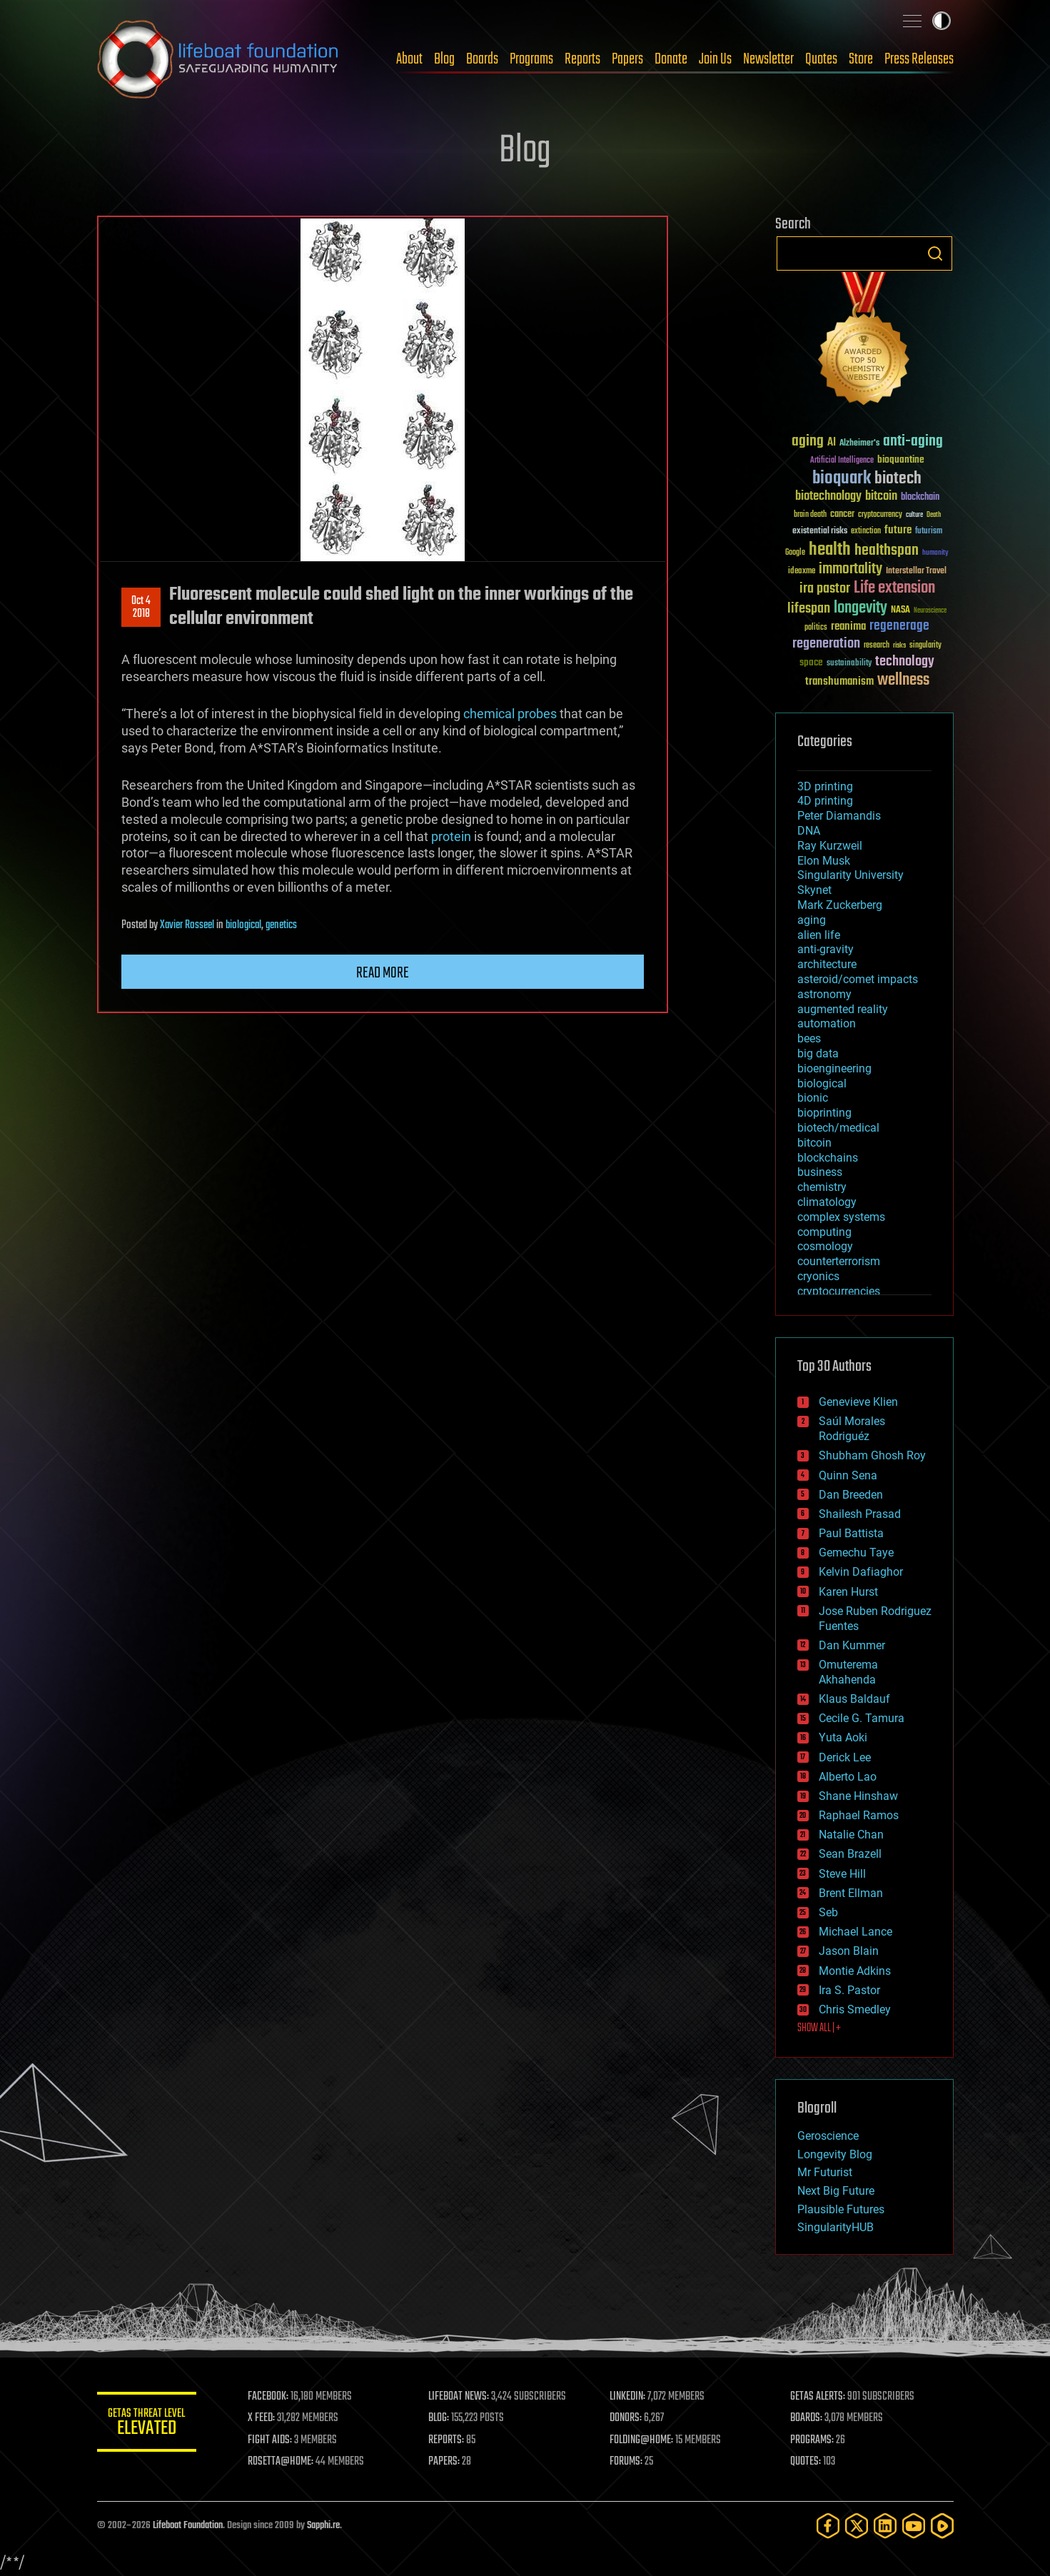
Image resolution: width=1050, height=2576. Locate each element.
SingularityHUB (835, 2227)
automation (826, 1023)
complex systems (841, 1217)
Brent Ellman (851, 1893)
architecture (827, 964)
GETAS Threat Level (147, 2424)
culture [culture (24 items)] (914, 515)
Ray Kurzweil (829, 845)
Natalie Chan (851, 1834)
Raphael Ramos (859, 1815)
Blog (444, 59)
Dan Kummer (852, 1645)
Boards (482, 59)
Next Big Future (835, 2191)
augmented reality (842, 1009)
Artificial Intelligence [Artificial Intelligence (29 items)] (842, 461)
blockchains (827, 1157)
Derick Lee (845, 1757)
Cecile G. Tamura (861, 1718)
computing (824, 1232)
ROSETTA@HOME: (281, 2461)
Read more (382, 973)
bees (809, 1038)
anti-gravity (825, 949)
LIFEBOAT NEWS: (459, 2397)
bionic (812, 1098)
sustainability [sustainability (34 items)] (849, 664)
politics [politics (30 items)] (815, 628)
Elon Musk (823, 860)
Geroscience (828, 2136)
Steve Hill (842, 1874)
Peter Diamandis (839, 815)
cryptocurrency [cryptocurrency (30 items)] (880, 515)
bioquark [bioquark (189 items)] (841, 478)
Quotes (821, 59)
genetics (281, 925)
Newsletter (768, 59)
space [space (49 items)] (811, 662)
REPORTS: (447, 2440)
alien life (818, 935)
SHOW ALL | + (819, 2028)
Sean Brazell (850, 1854)
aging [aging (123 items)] (808, 442)
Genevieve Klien (858, 1402)
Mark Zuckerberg (839, 905)
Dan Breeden (851, 1494)
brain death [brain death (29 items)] (810, 515)
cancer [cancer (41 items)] (842, 514)
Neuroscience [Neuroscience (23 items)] (930, 611)
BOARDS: (806, 2418)
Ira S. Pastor (849, 1990)
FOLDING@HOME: (641, 2440)
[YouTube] (913, 2525)
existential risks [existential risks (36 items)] (819, 531)
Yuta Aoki (843, 1737)
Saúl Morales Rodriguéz (852, 1428)
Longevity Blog (834, 2154)
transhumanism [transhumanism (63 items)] (839, 681)
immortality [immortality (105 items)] (850, 569)
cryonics (818, 1276)
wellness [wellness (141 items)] (903, 680)
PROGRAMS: (812, 2440)
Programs (531, 59)
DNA (808, 830)
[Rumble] (942, 2525)
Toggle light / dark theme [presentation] (941, 20)
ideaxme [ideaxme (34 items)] (801, 572)
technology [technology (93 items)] (904, 662)
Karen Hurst (848, 1592)
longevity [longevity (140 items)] (860, 608)
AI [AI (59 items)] (831, 443)
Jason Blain (849, 1951)
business (819, 1172)
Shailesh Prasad (860, 1514)
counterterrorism (838, 1261)
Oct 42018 (141, 607)
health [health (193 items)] (830, 550)
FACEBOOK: (268, 2397)
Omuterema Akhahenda (848, 1672)
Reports (582, 59)
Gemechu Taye (856, 1552)
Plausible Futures (840, 2209)
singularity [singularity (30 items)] (925, 645)
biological (243, 925)
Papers (627, 59)
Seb (828, 1912)
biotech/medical (838, 1127)
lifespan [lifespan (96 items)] (808, 608)
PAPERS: (444, 2461)
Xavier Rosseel (187, 925)
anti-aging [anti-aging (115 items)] (913, 442)
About (409, 59)
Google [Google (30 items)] (795, 553)
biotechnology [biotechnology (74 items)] (828, 496)
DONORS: (626, 2418)
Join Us (715, 59)
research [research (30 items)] (876, 645)
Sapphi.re (323, 2525)
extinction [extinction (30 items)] (866, 531)
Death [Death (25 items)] (934, 515)
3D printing (825, 786)
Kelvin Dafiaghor (861, 1572)
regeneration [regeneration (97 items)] (826, 643)
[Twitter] (856, 2525)
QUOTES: (805, 2461)
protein (451, 836)
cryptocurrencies (838, 1291)
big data (818, 1053)
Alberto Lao (848, 1776)
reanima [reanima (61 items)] (848, 626)
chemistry (822, 1187)
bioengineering (834, 1068)
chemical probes (510, 713)
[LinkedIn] (885, 2525)
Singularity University (850, 875)
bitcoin (814, 1142)
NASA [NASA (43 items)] (900, 610)
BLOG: (439, 2418)
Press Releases (919, 59)
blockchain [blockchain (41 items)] (920, 497)
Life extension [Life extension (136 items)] (894, 588)
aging (811, 920)
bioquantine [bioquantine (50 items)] (900, 459)
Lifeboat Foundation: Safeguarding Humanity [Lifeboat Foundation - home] (218, 59)
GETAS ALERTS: (817, 2397)
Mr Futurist (824, 2172)
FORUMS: (626, 2461)
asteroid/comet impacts (857, 979)
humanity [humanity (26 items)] (935, 553)
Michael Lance (855, 1931)
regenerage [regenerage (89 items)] (899, 626)
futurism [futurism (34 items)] (928, 532)
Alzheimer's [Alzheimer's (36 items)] (859, 443)
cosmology (825, 1246)
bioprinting (824, 1113)
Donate (671, 59)
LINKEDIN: (627, 2397)
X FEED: (262, 2418)
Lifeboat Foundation (188, 2525)
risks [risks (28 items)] (899, 645)
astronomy (824, 994)
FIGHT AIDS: (270, 2440)
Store (861, 59)
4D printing (825, 800)
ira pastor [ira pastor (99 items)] (824, 588)
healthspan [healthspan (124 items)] (886, 551)
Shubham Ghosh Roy (872, 1455)
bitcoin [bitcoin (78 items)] (881, 496)
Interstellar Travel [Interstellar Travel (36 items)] (916, 571)
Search (935, 253)
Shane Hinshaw (858, 1796)
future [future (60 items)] (898, 530)
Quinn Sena (848, 1475)
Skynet (814, 890)
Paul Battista (851, 1533)
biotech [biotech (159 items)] (898, 478)
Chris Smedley (855, 2009)
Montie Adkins (855, 1971)
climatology (827, 1202)
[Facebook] (828, 2525)
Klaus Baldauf (854, 1699)
